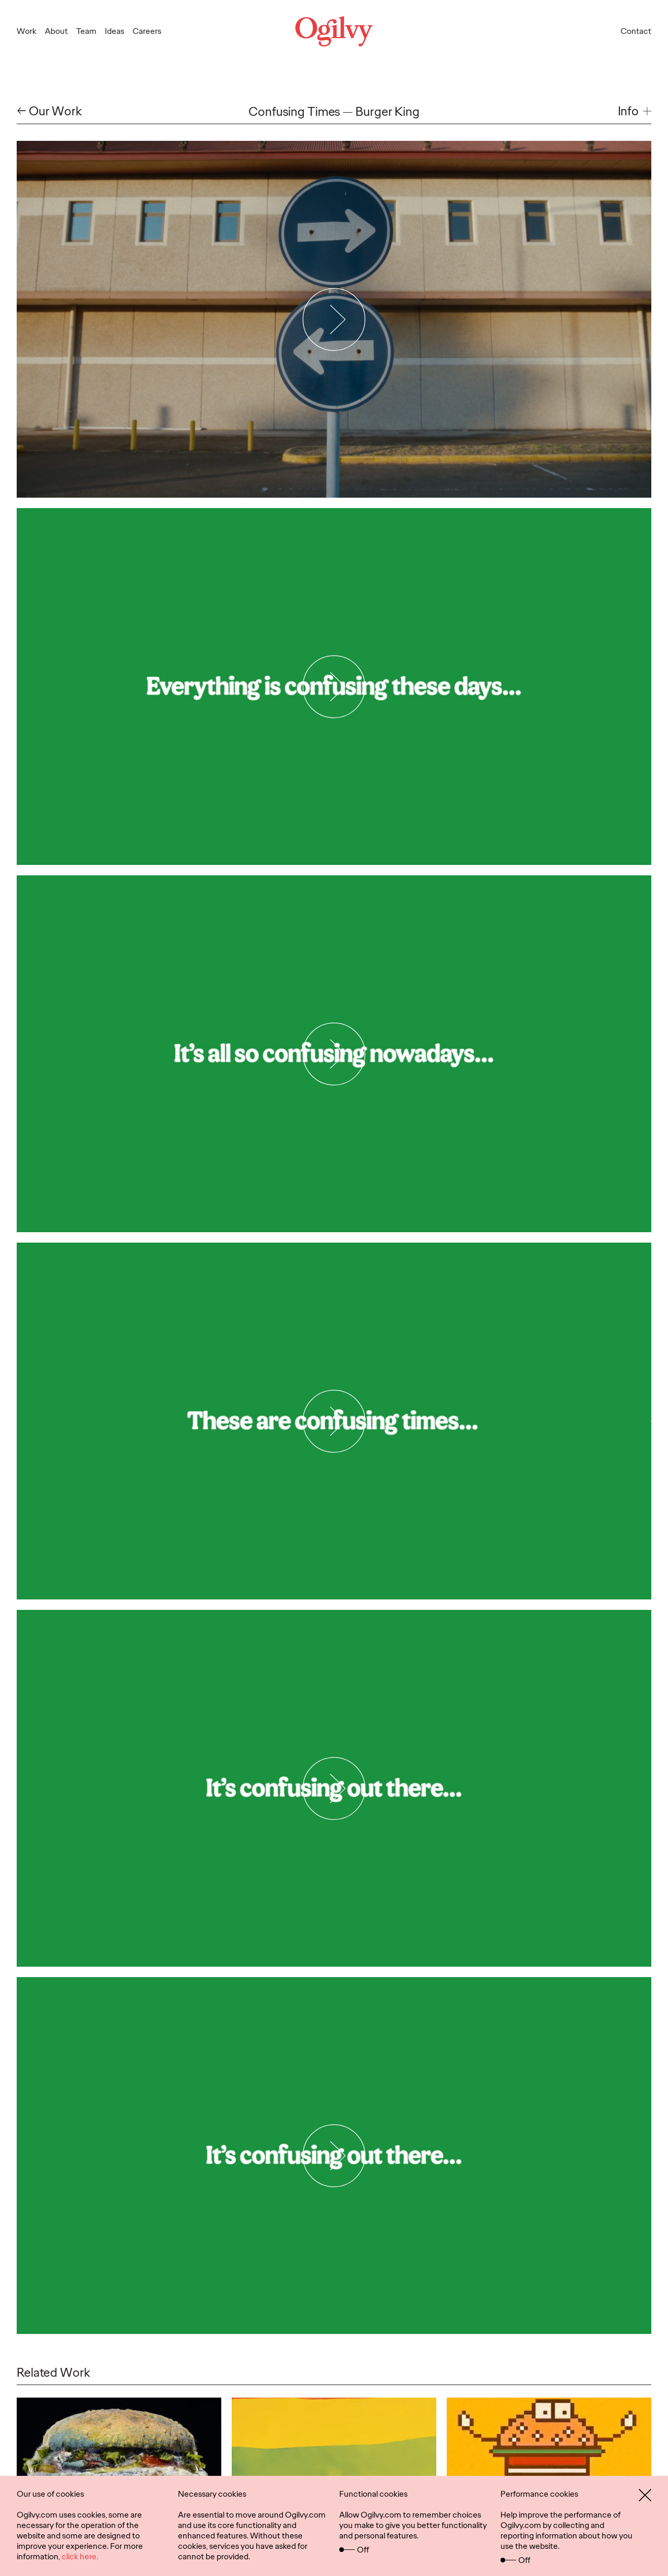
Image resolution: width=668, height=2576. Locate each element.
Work (27, 31)
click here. (80, 2556)
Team (86, 31)
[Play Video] (334, 319)
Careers (147, 31)
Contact (636, 31)
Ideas (114, 31)
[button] (634, 111)
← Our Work (49, 111)
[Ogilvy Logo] (334, 31)
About (56, 31)
